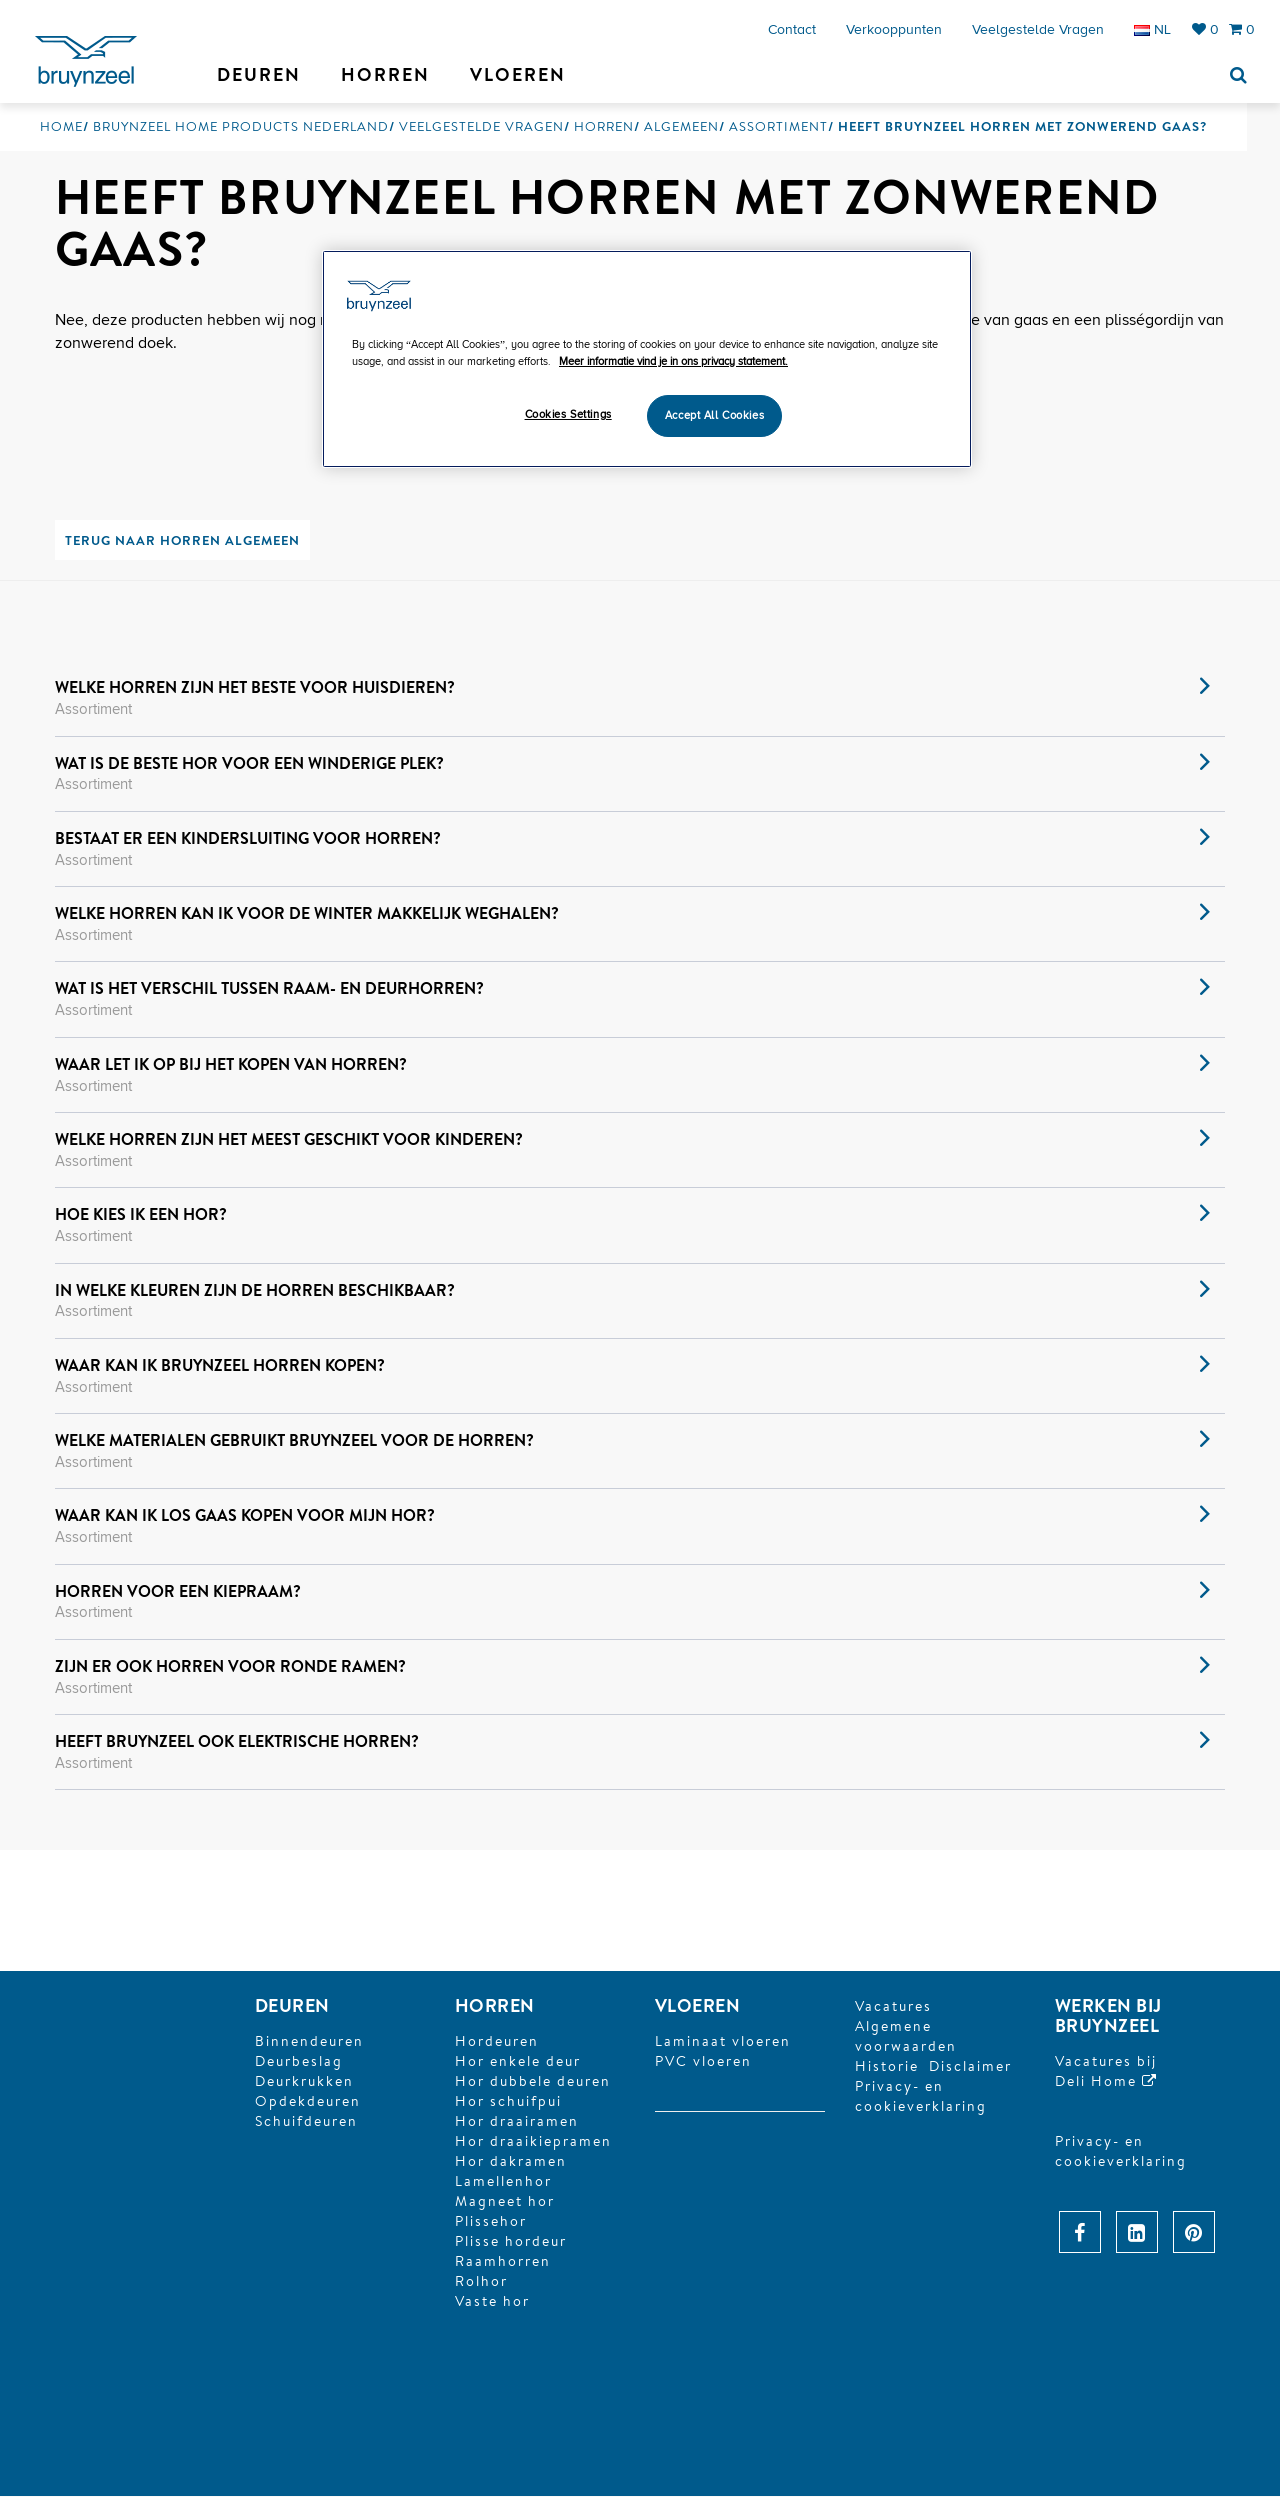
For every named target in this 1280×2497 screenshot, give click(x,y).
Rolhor (481, 2282)
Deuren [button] (259, 74)
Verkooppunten (894, 29)
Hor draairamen (517, 2122)
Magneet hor (505, 2202)
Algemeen (681, 127)
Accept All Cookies (714, 415)
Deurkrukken (304, 2082)
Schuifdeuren (306, 2122)
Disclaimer (970, 2067)
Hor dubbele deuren (533, 2082)
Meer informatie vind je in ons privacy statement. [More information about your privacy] (673, 361)
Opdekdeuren (308, 2102)
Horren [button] (385, 74)
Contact (792, 29)
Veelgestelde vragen (1038, 29)
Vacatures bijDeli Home (1106, 2072)
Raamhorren (503, 2262)
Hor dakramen (511, 2162)
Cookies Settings (568, 414)
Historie (887, 2067)
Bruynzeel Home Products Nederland (241, 127)
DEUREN (292, 2006)
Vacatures (893, 2007)
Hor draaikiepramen (533, 2142)
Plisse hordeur (511, 2242)
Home (61, 127)
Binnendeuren (309, 2042)
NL (1152, 30)
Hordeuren (497, 2042)
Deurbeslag (299, 2062)
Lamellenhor (503, 2182)
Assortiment (778, 127)
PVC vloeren (703, 2062)
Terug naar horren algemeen (182, 541)
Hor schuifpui (508, 2102)
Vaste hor (492, 2302)
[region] (647, 359)
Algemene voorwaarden (906, 2037)
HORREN (495, 2006)
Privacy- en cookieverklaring (921, 2097)
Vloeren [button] (518, 74)
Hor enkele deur (518, 2062)
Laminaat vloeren (723, 2042)
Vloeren (697, 2006)
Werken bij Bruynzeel (1108, 2016)
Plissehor (491, 2222)
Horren (604, 127)
